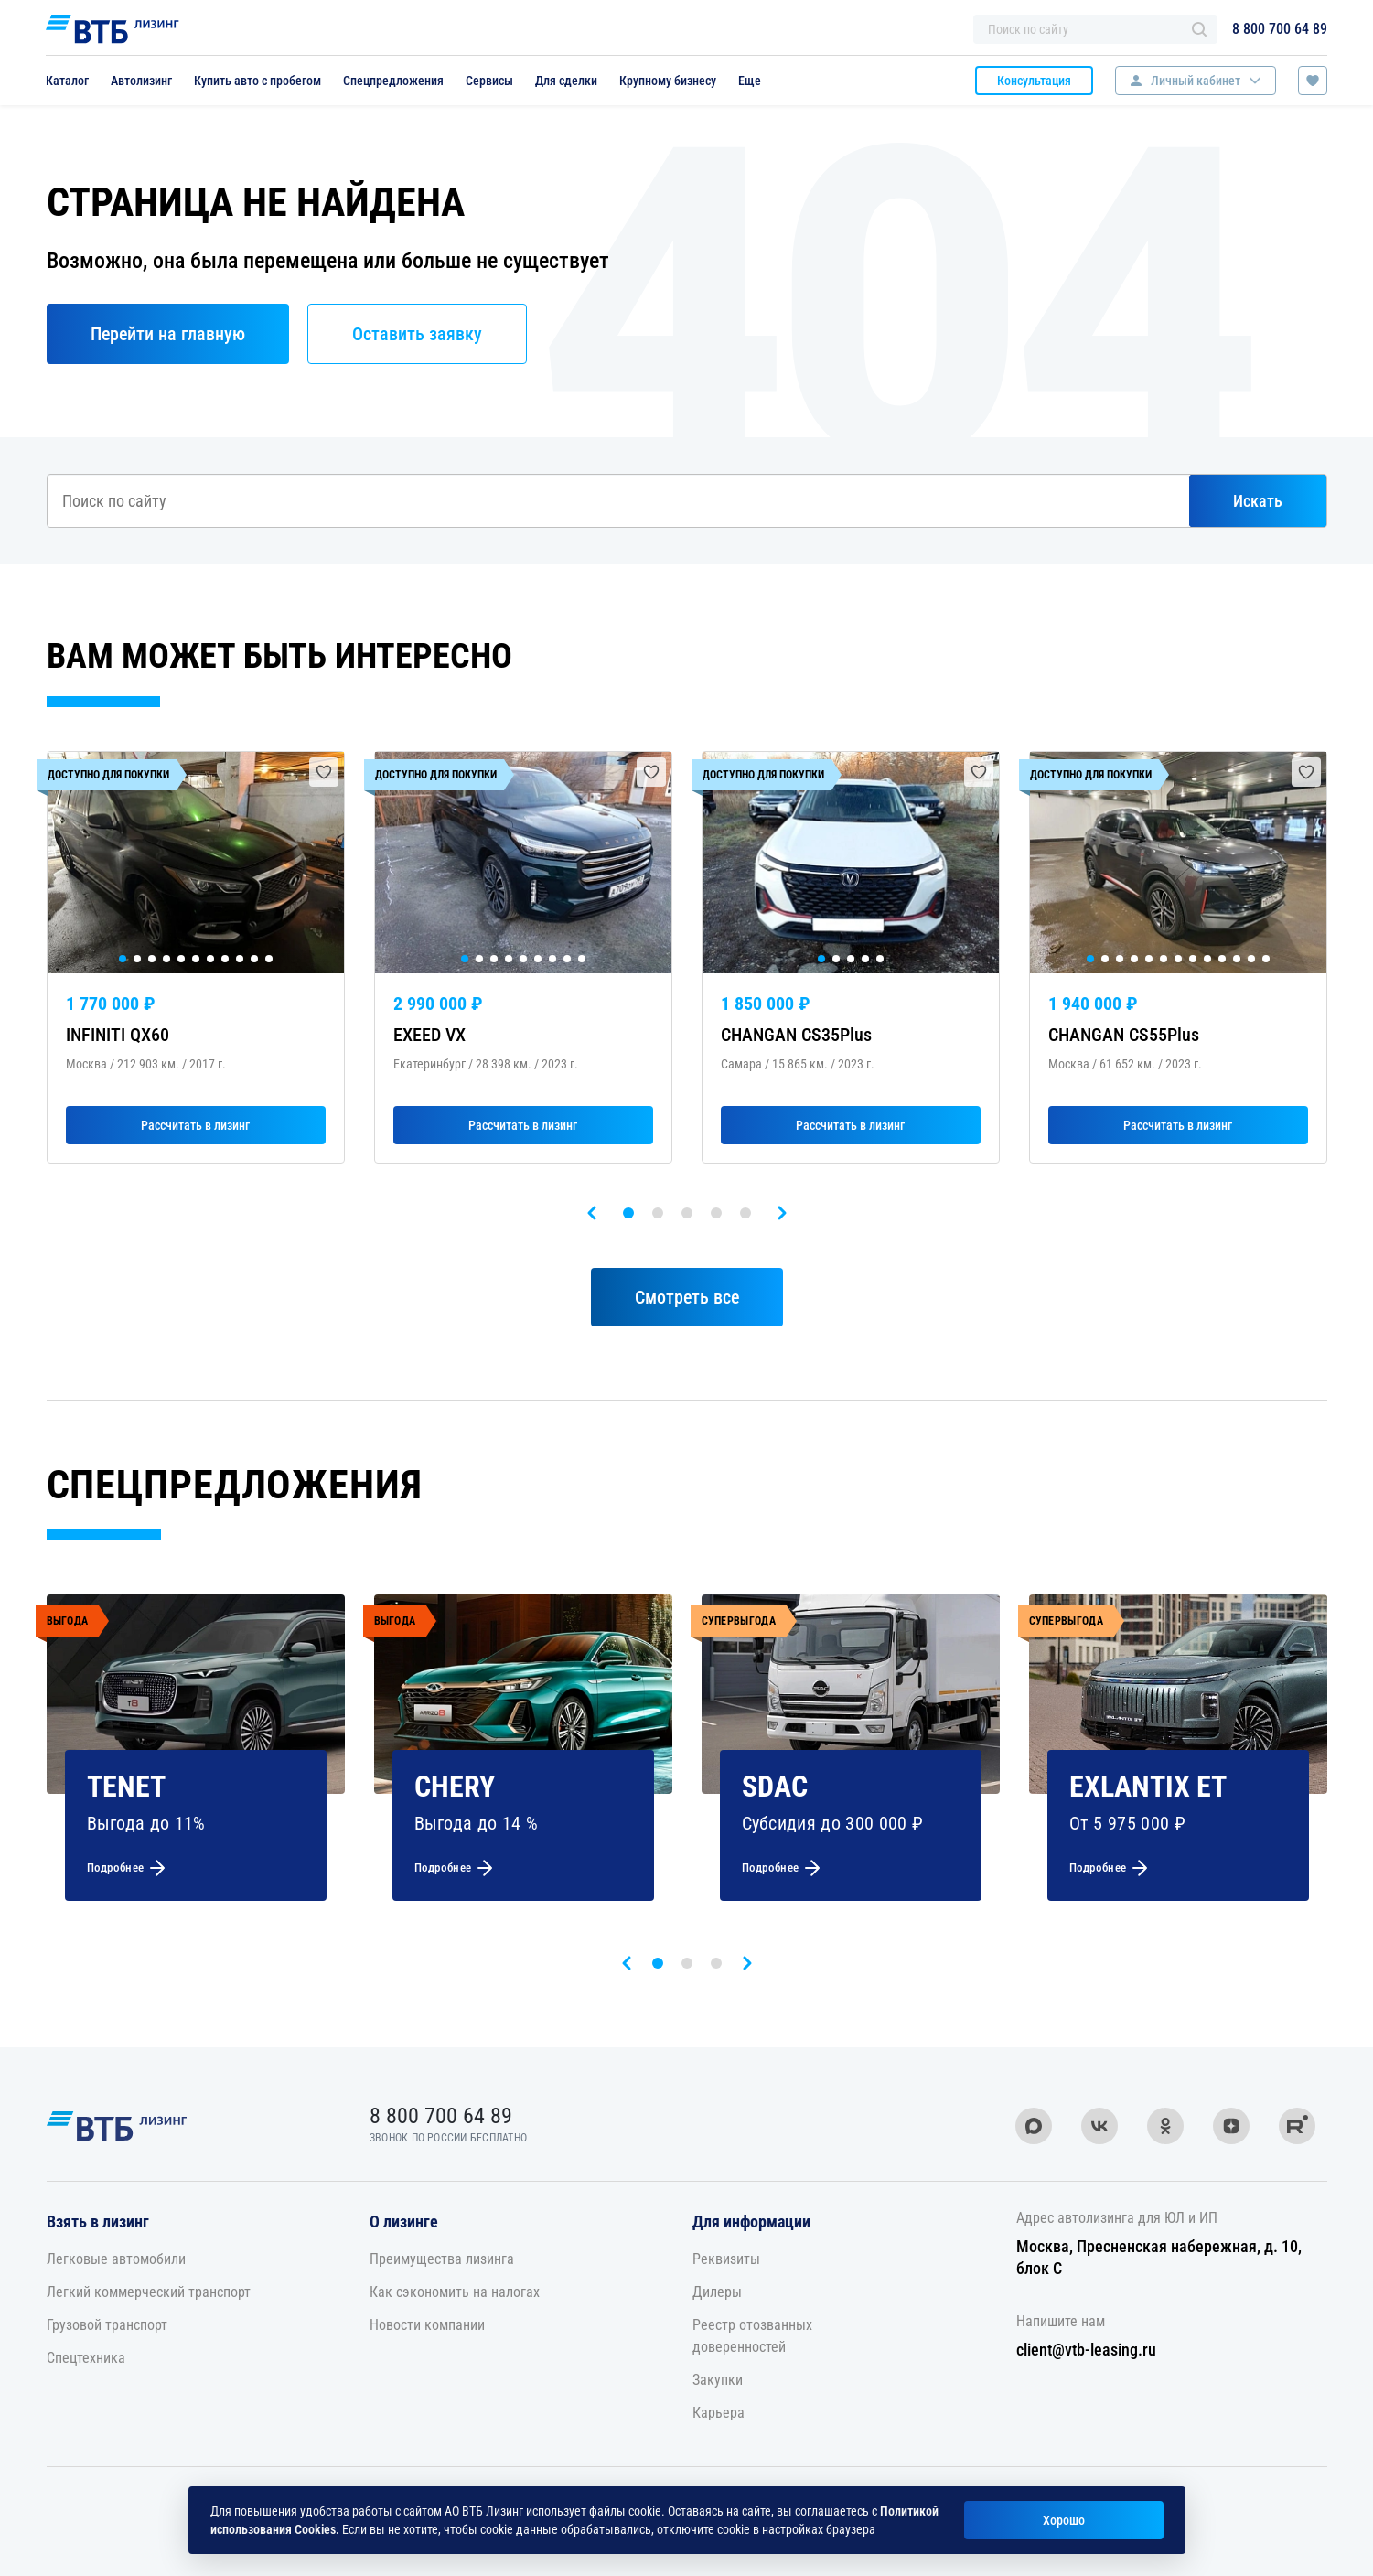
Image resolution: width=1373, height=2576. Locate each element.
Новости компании (427, 2325)
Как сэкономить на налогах (455, 2292)
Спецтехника (86, 2358)
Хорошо (1064, 2520)
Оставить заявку (417, 334)
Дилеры (717, 2292)
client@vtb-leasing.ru (1086, 2349)
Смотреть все (687, 1297)
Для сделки (566, 80)
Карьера (718, 2412)
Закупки (717, 2379)
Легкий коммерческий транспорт (149, 2292)
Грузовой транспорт (107, 2325)
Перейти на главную (168, 334)
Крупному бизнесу (667, 80)
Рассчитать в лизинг (195, 1125)
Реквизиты (726, 2259)
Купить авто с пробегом (257, 80)
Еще (749, 80)
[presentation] (592, 1213)
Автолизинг (141, 80)
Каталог (67, 80)
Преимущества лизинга (442, 2259)
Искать (1257, 500)
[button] (628, 1213)
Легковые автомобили (116, 2259)
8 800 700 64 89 (1279, 29)
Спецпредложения (393, 80)
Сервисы (489, 80)
